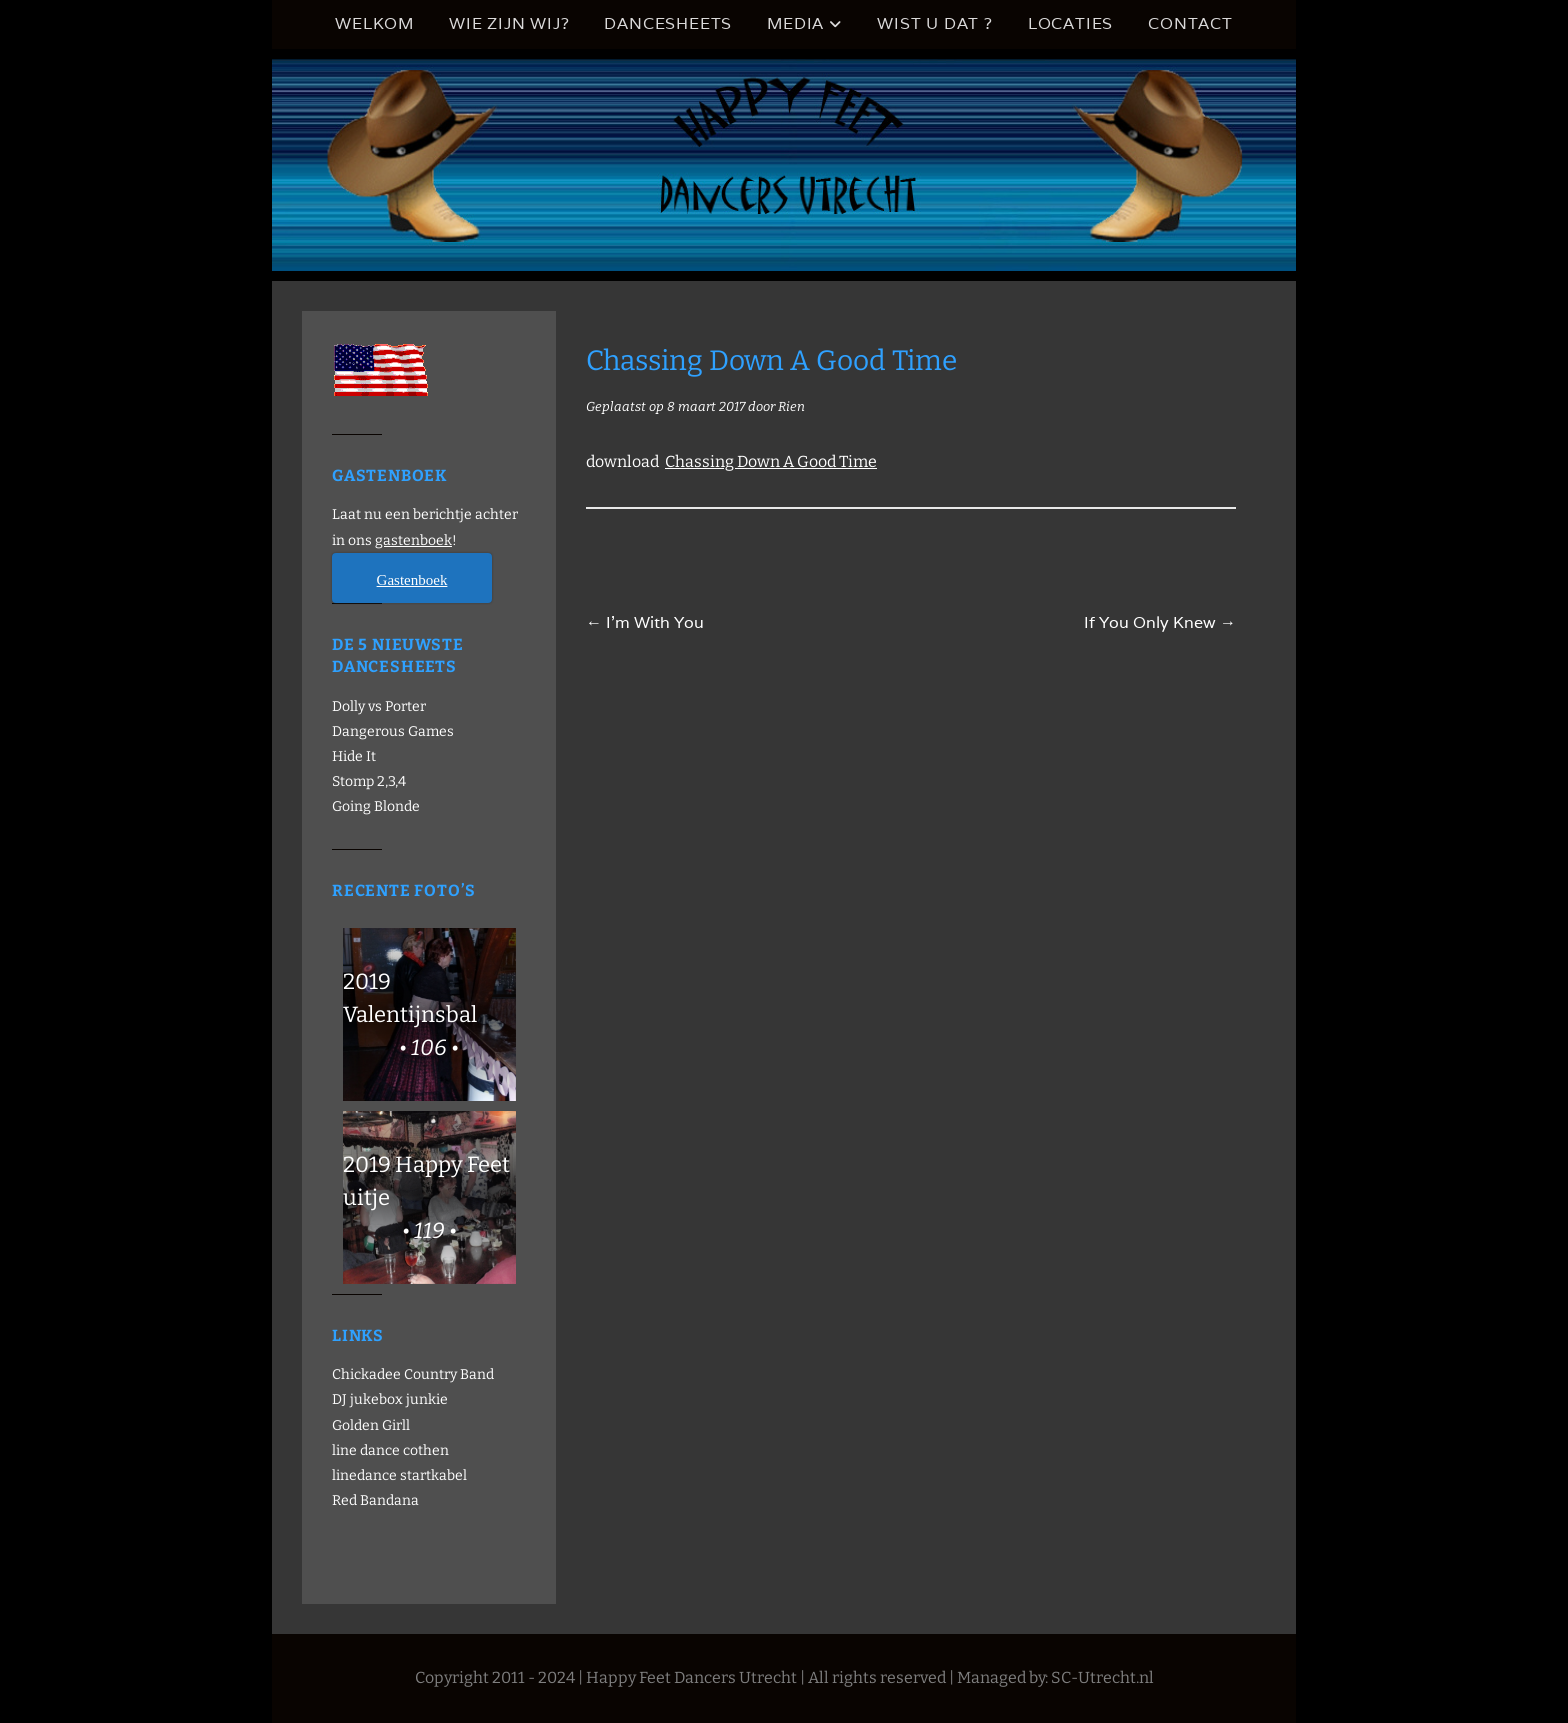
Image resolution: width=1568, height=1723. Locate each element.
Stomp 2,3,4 (369, 781)
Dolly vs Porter (379, 706)
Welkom (374, 23)
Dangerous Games (393, 731)
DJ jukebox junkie (390, 1399)
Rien (791, 406)
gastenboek (413, 540)
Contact (1190, 23)
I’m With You (645, 622)
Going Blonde (376, 806)
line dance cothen (390, 1450)
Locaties (1070, 23)
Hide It (354, 756)
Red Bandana (375, 1500)
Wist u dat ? (935, 23)
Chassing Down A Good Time (771, 461)
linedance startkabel (399, 1475)
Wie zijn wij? (509, 23)
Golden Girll (371, 1425)
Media (795, 23)
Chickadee (366, 1374)
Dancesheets (668, 23)
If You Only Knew (1160, 622)
